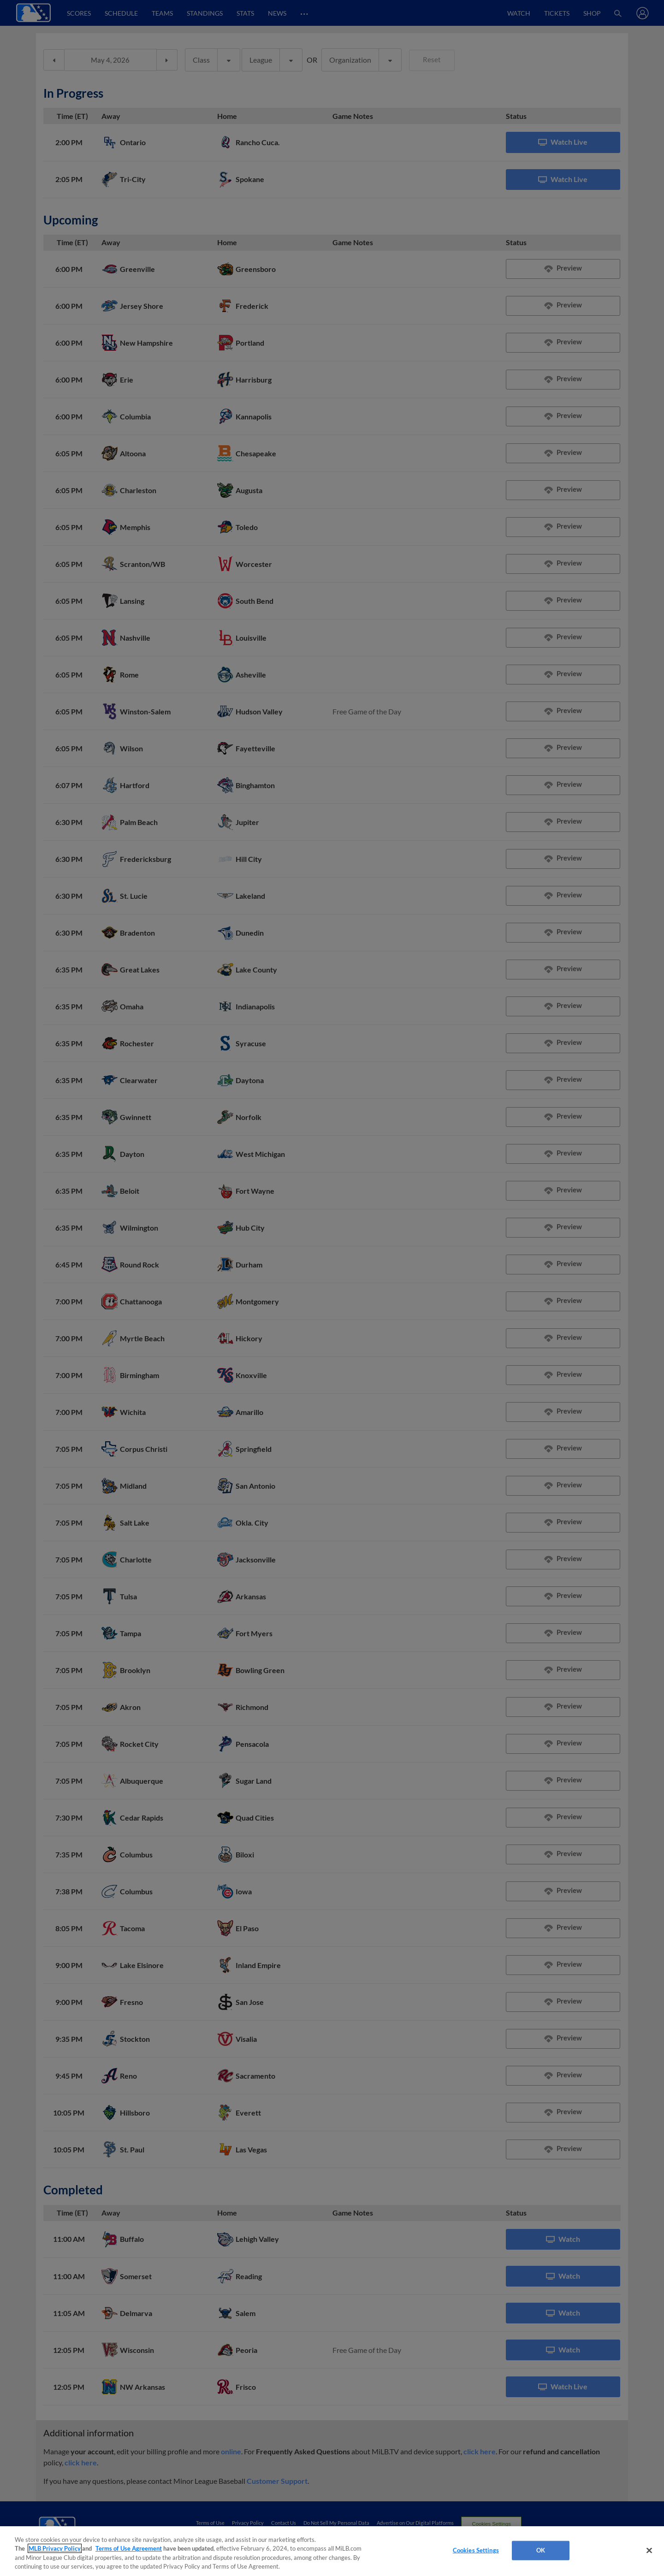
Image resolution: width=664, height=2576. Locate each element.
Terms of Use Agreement (128, 2548)
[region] (332, 2551)
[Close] (649, 2550)
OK (540, 2550)
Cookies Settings (476, 2550)
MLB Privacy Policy (55, 2548)
